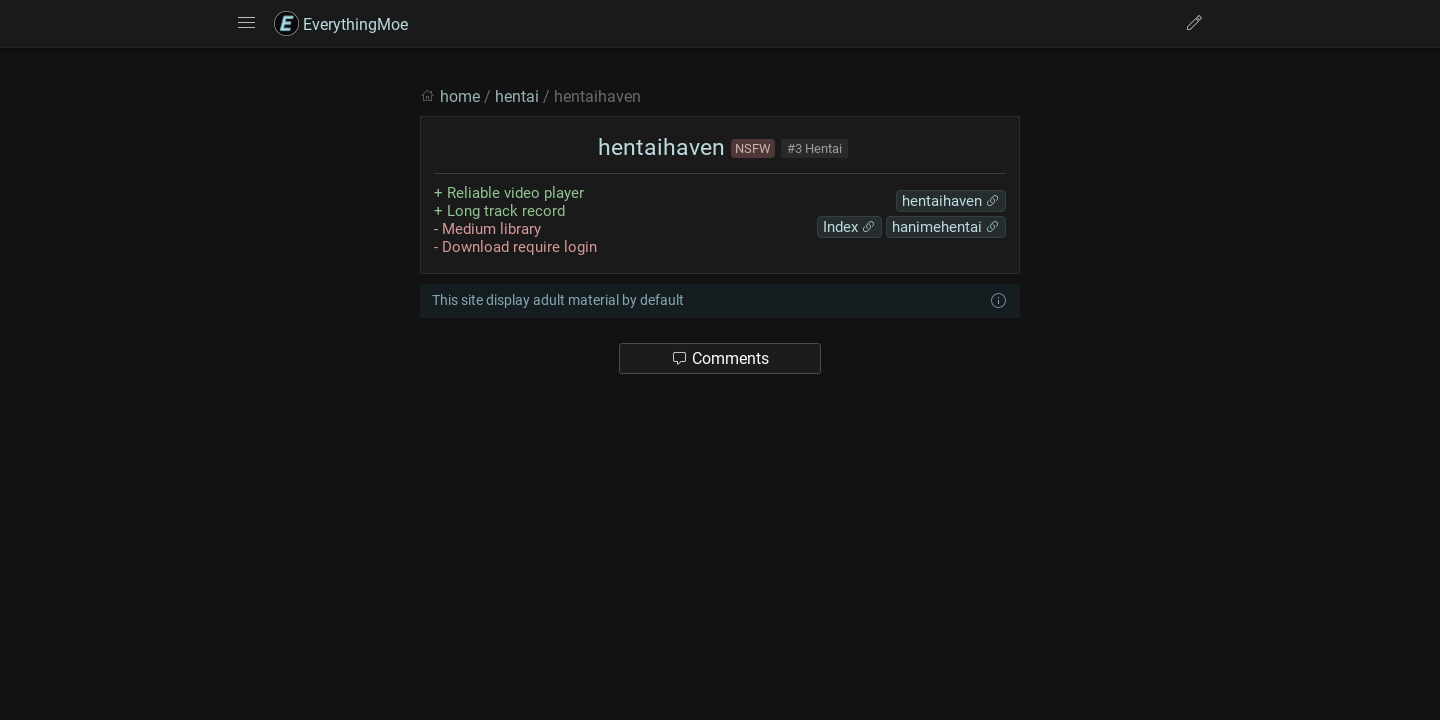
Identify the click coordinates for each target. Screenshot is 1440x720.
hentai (517, 96)
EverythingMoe (341, 24)
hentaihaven (658, 147)
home (460, 96)
